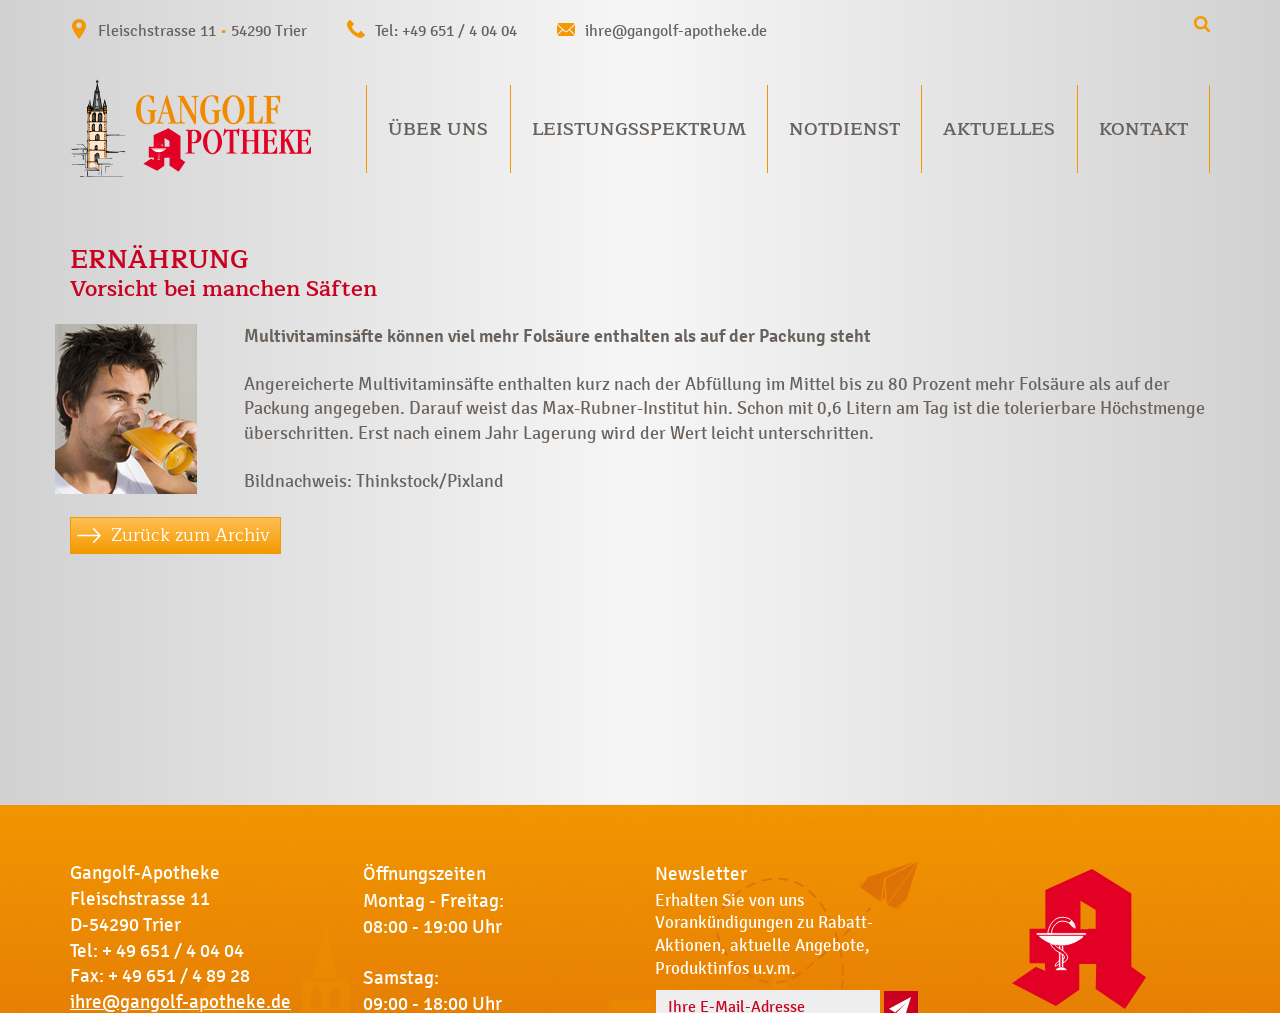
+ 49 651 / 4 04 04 (173, 951)
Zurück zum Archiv (190, 535)
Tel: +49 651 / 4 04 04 (446, 30)
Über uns (438, 129)
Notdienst (844, 129)
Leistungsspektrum (639, 129)
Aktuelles (999, 129)
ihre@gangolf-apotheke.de (676, 30)
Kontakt (1143, 129)
